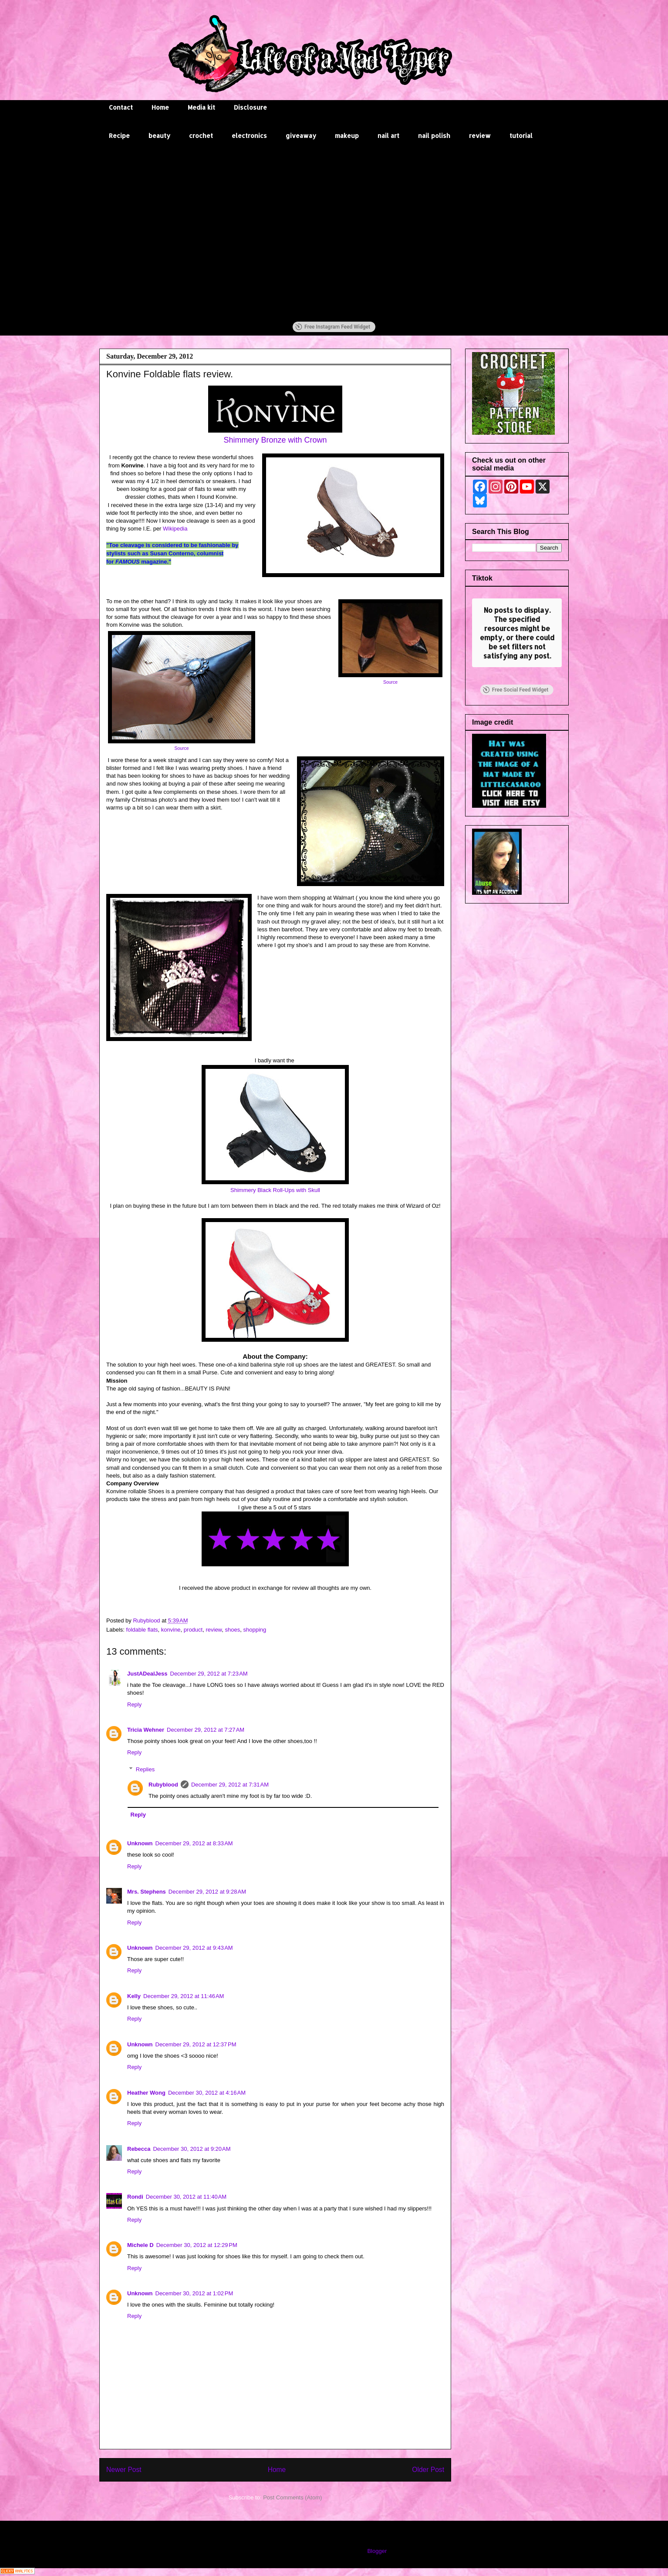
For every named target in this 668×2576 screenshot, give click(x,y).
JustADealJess (147, 1673)
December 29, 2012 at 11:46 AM (183, 1996)
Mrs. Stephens (146, 1891)
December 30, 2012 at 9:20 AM (191, 2149)
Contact (121, 107)
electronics (249, 135)
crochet (201, 135)
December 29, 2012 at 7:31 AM (230, 1784)
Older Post (428, 2469)
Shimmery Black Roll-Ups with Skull (275, 1190)
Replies (145, 1769)
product (193, 1629)
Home (160, 107)
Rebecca (138, 2149)
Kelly (134, 1996)
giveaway (301, 135)
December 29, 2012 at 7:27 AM (205, 1729)
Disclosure (250, 107)
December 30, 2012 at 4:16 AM (207, 2092)
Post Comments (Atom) (292, 2497)
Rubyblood (163, 1784)
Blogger (376, 2551)
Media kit (201, 107)
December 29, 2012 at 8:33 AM (194, 1843)
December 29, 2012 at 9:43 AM (194, 1948)
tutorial (521, 135)
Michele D (140, 2245)
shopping (254, 1629)
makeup (347, 135)
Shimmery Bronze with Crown (275, 440)
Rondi (135, 2196)
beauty (159, 135)
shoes (232, 1629)
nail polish (434, 135)
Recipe (119, 135)
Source (390, 682)
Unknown (140, 1843)
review (480, 135)
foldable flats (142, 1629)
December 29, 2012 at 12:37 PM (195, 2044)
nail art (388, 135)
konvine (171, 1629)
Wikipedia (177, 528)
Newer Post (124, 2469)
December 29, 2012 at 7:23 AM (209, 1673)
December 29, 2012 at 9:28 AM (207, 1891)
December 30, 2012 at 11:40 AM (186, 2196)
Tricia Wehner (145, 1729)
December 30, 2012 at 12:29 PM (196, 2245)
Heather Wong (146, 2092)
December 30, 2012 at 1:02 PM (194, 2293)
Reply (134, 1704)
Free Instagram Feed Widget (332, 326)
